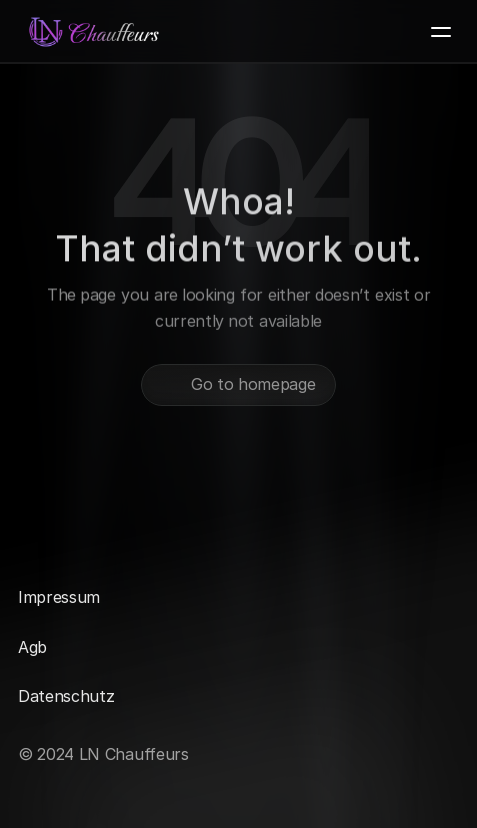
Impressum (59, 597)
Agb (32, 647)
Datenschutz (66, 696)
